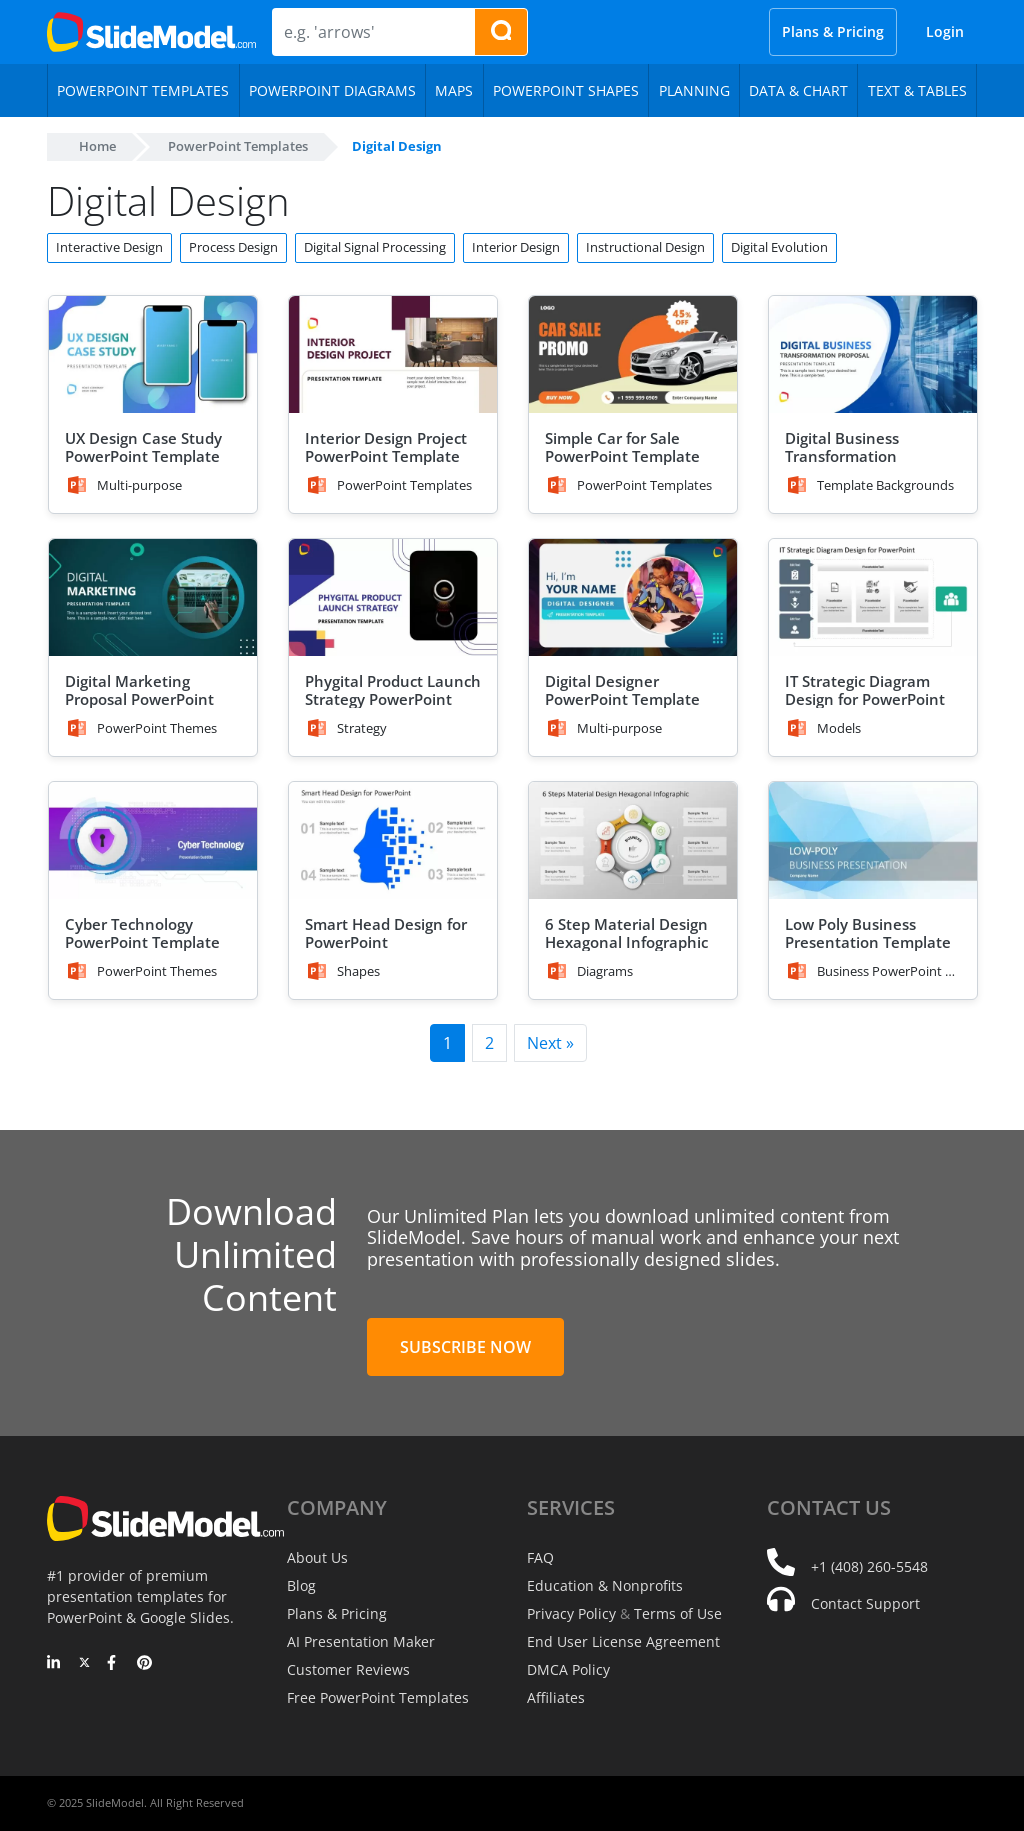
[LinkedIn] (54, 1664)
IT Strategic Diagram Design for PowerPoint (865, 690)
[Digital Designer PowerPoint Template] (633, 597)
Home (97, 146)
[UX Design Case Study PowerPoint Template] (153, 354)
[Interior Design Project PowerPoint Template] (393, 354)
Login (945, 31)
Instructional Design (645, 247)
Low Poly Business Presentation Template (868, 933)
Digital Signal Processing (375, 247)
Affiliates (556, 1697)
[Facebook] (114, 1664)
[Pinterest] (144, 1664)
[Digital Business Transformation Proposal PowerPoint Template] (873, 354)
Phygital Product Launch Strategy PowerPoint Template (393, 699)
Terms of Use (678, 1613)
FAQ (540, 1557)
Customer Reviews (348, 1669)
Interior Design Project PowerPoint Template (386, 447)
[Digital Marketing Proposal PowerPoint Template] (153, 597)
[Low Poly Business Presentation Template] (873, 840)
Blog (301, 1585)
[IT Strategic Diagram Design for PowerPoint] (873, 597)
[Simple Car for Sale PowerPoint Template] (633, 354)
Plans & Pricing (833, 31)
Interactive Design (109, 247)
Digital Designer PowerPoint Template (622, 690)
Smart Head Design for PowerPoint (386, 933)
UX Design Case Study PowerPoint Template (143, 447)
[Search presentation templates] (501, 32)
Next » (550, 1043)
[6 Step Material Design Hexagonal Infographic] (633, 840)
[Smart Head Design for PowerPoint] (393, 840)
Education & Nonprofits (605, 1585)
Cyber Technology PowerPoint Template (142, 933)
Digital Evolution (779, 247)
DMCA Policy (568, 1669)
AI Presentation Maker (361, 1641)
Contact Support (865, 1603)
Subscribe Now (465, 1347)
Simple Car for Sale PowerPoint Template (622, 447)
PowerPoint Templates (238, 146)
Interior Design (516, 247)
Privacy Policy (571, 1613)
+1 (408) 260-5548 (869, 1566)
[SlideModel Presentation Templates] (151, 32)
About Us (317, 1557)
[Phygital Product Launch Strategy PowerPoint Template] (393, 597)
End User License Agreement (623, 1641)
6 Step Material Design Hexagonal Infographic (626, 933)
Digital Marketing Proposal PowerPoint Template (139, 699)
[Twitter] (84, 1664)
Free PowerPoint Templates (378, 1697)
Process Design (233, 247)
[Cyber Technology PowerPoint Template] (153, 840)
